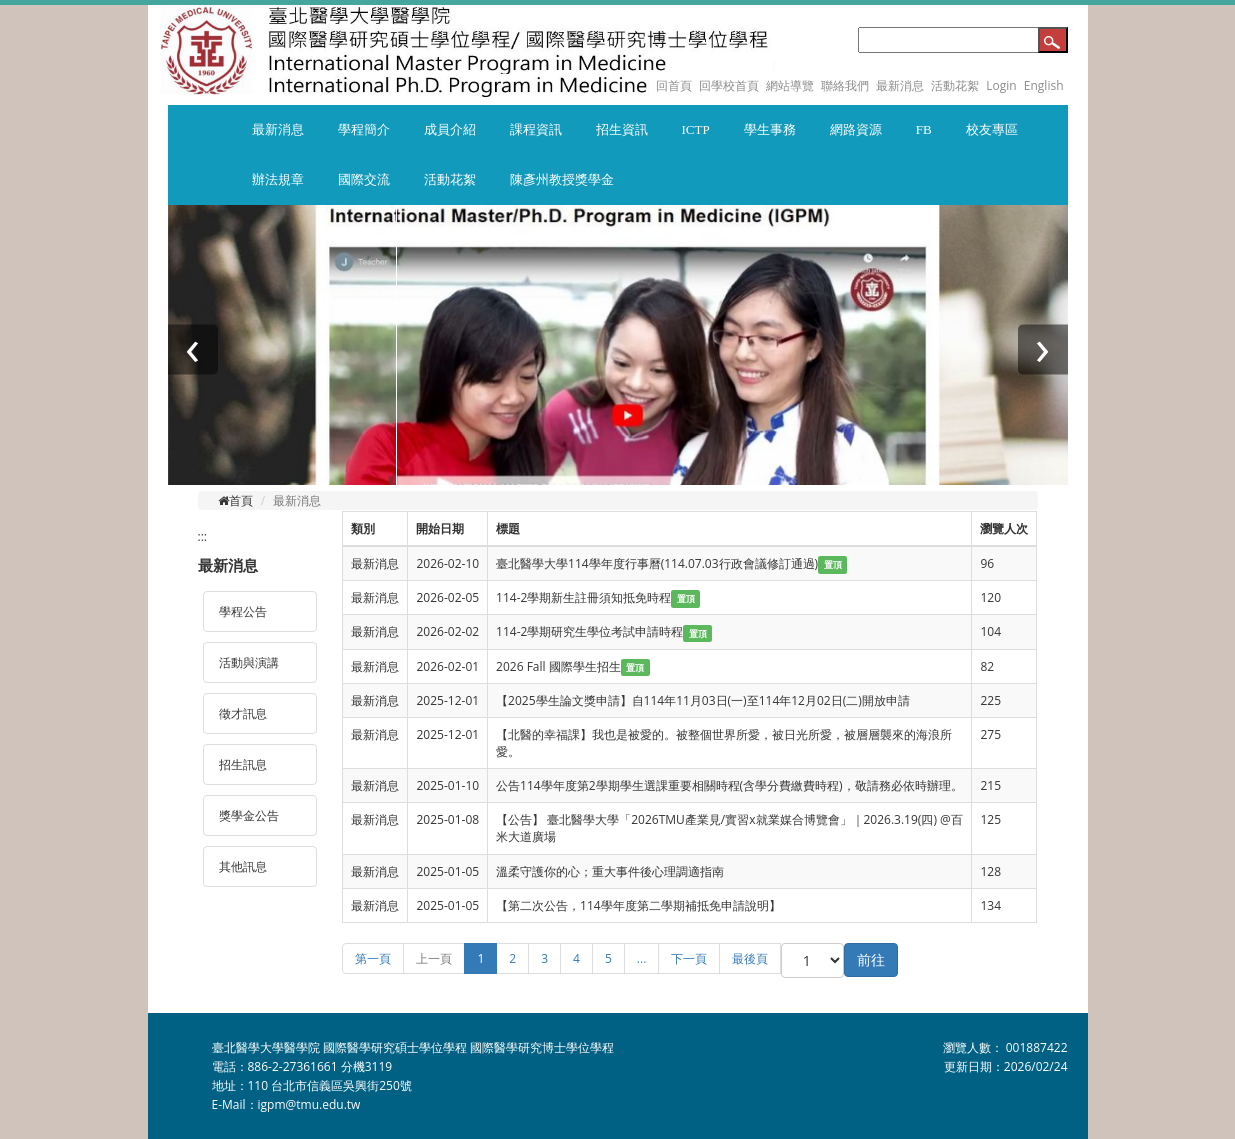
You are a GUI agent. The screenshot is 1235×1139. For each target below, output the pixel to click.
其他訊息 (243, 866)
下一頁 (689, 958)
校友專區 (992, 129)
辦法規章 (278, 179)
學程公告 (243, 611)
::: (202, 536)
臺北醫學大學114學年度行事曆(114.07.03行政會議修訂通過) (657, 563)
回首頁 (674, 85)
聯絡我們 (845, 85)
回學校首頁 (730, 85)
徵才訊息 (243, 713)
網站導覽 (790, 85)
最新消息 (900, 85)
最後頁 (750, 958)
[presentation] (193, 350)
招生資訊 (622, 129)
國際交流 (364, 179)
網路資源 (856, 129)
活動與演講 (249, 662)
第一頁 (373, 958)
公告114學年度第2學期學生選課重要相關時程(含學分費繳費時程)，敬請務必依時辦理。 (729, 785)
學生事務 (770, 129)
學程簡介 (364, 129)
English (1044, 85)
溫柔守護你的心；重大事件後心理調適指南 (610, 871)
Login (1001, 85)
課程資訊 (536, 129)
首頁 (235, 500)
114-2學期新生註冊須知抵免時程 (583, 597)
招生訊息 (243, 764)
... (641, 958)
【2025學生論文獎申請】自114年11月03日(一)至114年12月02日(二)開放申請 (703, 700)
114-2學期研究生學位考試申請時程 (589, 631)
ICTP (696, 129)
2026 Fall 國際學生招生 (558, 666)
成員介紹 (450, 129)
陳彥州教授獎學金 (562, 179)
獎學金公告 (249, 815)
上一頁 (434, 958)
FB (924, 129)
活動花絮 (955, 85)
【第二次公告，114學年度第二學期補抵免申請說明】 (638, 905)
